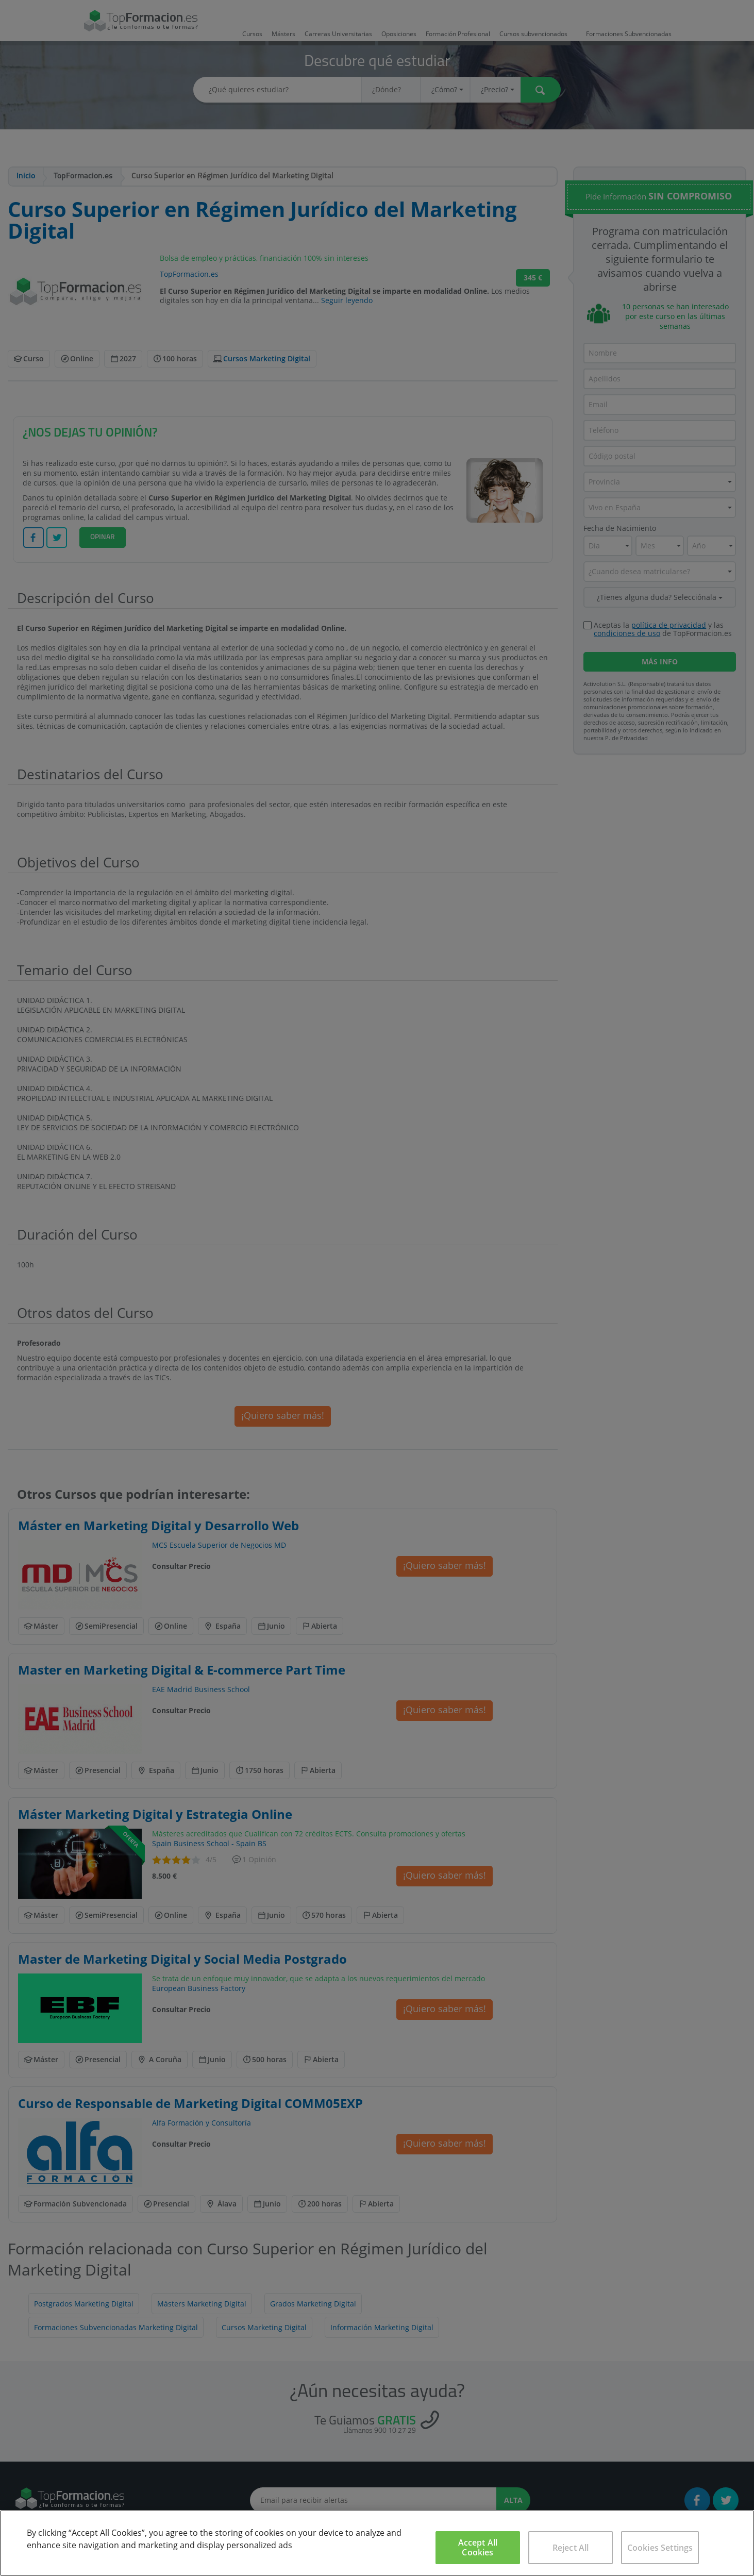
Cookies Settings (660, 2547)
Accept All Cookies (478, 2547)
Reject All (570, 2547)
